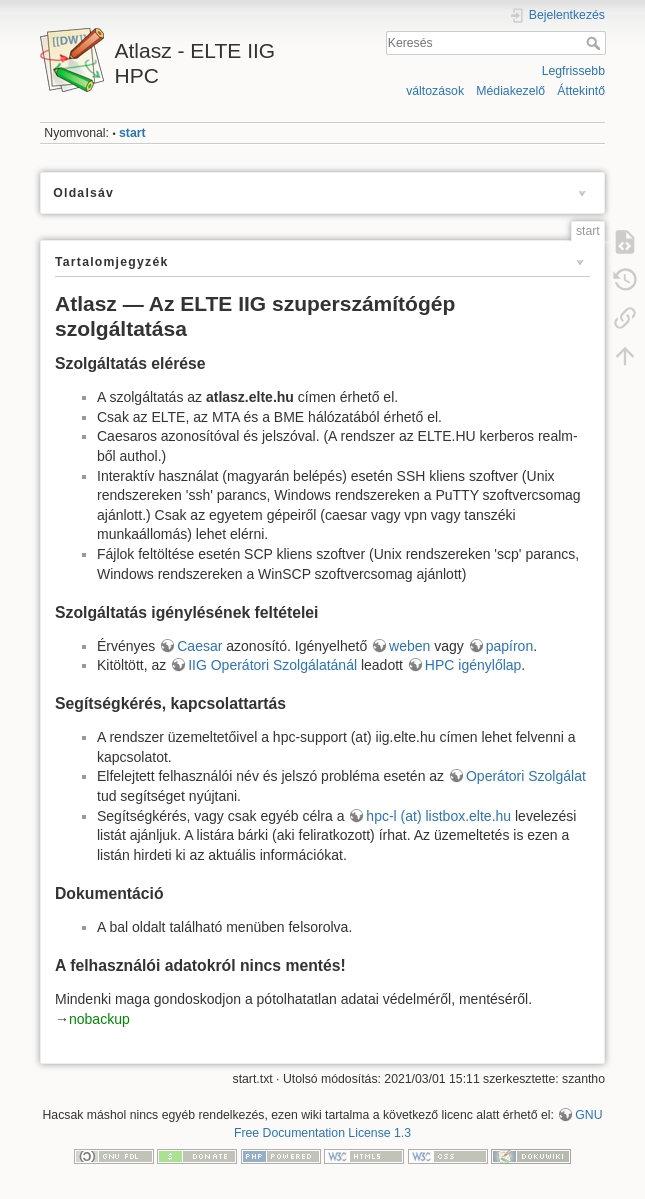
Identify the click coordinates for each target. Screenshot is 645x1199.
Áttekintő (581, 91)
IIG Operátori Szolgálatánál (272, 665)
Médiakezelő (510, 91)
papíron (509, 646)
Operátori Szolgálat (526, 776)
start (132, 133)
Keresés (595, 43)
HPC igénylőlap (473, 665)
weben (409, 646)
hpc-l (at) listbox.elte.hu (438, 816)
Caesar (201, 646)
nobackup (99, 1019)
